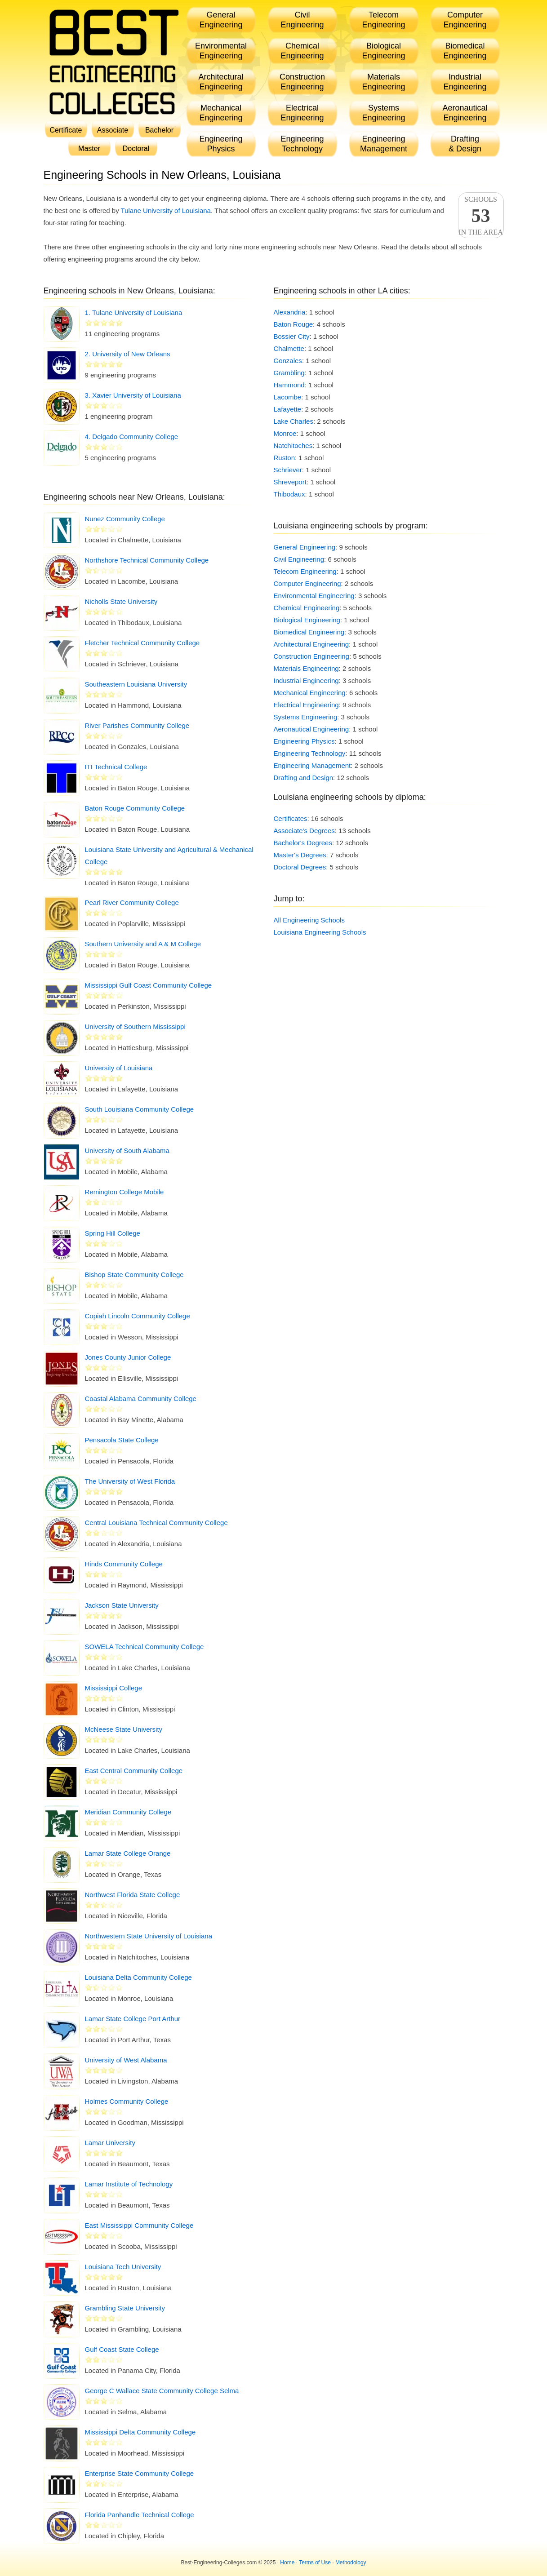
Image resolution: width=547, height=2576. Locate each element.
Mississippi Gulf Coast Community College (148, 985)
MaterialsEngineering (383, 81)
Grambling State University (125, 2308)
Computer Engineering (307, 583)
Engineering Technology (310, 753)
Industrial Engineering (306, 680)
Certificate (65, 130)
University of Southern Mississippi (135, 1026)
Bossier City (292, 336)
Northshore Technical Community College (147, 560)
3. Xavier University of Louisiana (133, 395)
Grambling (289, 373)
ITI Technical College (116, 767)
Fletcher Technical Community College (142, 643)
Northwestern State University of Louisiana (148, 1936)
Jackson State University (122, 1605)
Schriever (288, 470)
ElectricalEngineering (302, 112)
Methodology (350, 2562)
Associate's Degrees (304, 830)
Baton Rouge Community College (135, 808)
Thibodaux (289, 494)
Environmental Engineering (314, 595)
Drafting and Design (304, 777)
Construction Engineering (311, 656)
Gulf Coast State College (122, 2349)
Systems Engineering (306, 717)
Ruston (284, 457)
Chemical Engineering (307, 608)
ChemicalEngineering (302, 50)
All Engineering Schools (309, 920)
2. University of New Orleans (127, 354)
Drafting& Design (465, 143)
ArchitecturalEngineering (220, 81)
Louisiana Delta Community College (138, 1977)
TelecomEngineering (383, 19)
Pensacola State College (122, 1440)
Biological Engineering (307, 620)
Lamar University (110, 2142)
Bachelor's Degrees (303, 843)
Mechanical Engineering (310, 692)
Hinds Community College (124, 1564)
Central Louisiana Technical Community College (156, 1522)
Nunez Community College (125, 519)
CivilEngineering (302, 19)
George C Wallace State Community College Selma (162, 2390)
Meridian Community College (128, 1812)
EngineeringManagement (383, 143)
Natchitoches (293, 445)
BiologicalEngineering (383, 50)
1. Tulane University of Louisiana (133, 312)
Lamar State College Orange (128, 1853)
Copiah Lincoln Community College (137, 1316)
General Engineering (305, 547)
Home (287, 2562)
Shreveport (290, 482)
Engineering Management (312, 765)
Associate (112, 130)
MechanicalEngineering (220, 112)
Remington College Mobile (124, 1192)
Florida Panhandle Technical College (139, 2514)
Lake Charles (293, 421)
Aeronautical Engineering (311, 729)
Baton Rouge (293, 324)
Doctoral (136, 148)
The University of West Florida (130, 1481)
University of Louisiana (119, 1068)
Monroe (285, 433)
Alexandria (290, 312)
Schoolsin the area (480, 215)
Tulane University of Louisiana (166, 210)
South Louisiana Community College (139, 1109)
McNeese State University (124, 1729)
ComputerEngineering (464, 19)
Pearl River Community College (132, 902)
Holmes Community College (127, 2101)
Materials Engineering (306, 668)
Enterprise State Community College (139, 2473)
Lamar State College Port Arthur (133, 2018)
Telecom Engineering (305, 571)
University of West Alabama (126, 2060)
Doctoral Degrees (300, 867)
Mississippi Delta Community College (140, 2432)
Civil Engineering (299, 559)
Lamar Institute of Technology (129, 2184)
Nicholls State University (121, 601)
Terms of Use (315, 2562)
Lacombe (288, 397)
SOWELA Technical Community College (144, 1646)
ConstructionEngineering (302, 81)
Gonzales (288, 360)
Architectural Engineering (311, 644)
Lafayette (288, 409)
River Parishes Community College (137, 725)
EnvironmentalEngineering (221, 50)
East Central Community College (134, 1770)
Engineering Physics (304, 741)
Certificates (290, 818)
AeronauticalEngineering (464, 112)
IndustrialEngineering (464, 81)
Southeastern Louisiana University (136, 684)
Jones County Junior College (128, 1357)
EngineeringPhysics (220, 143)
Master (89, 148)
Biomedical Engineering (309, 632)
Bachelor (159, 130)
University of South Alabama (127, 1150)
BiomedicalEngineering (464, 50)
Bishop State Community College (134, 1274)
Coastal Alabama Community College (140, 1398)
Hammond (289, 385)
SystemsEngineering (383, 112)
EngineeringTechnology (302, 143)
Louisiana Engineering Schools (320, 932)
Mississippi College (113, 1688)
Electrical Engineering (306, 705)
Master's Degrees (300, 855)
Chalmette (289, 348)
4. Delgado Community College (131, 436)
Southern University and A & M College (143, 944)
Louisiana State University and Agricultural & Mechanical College (169, 855)
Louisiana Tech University (123, 2266)
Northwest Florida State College (132, 1894)
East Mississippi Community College (139, 2225)
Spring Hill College (112, 1233)
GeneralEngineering (220, 19)
